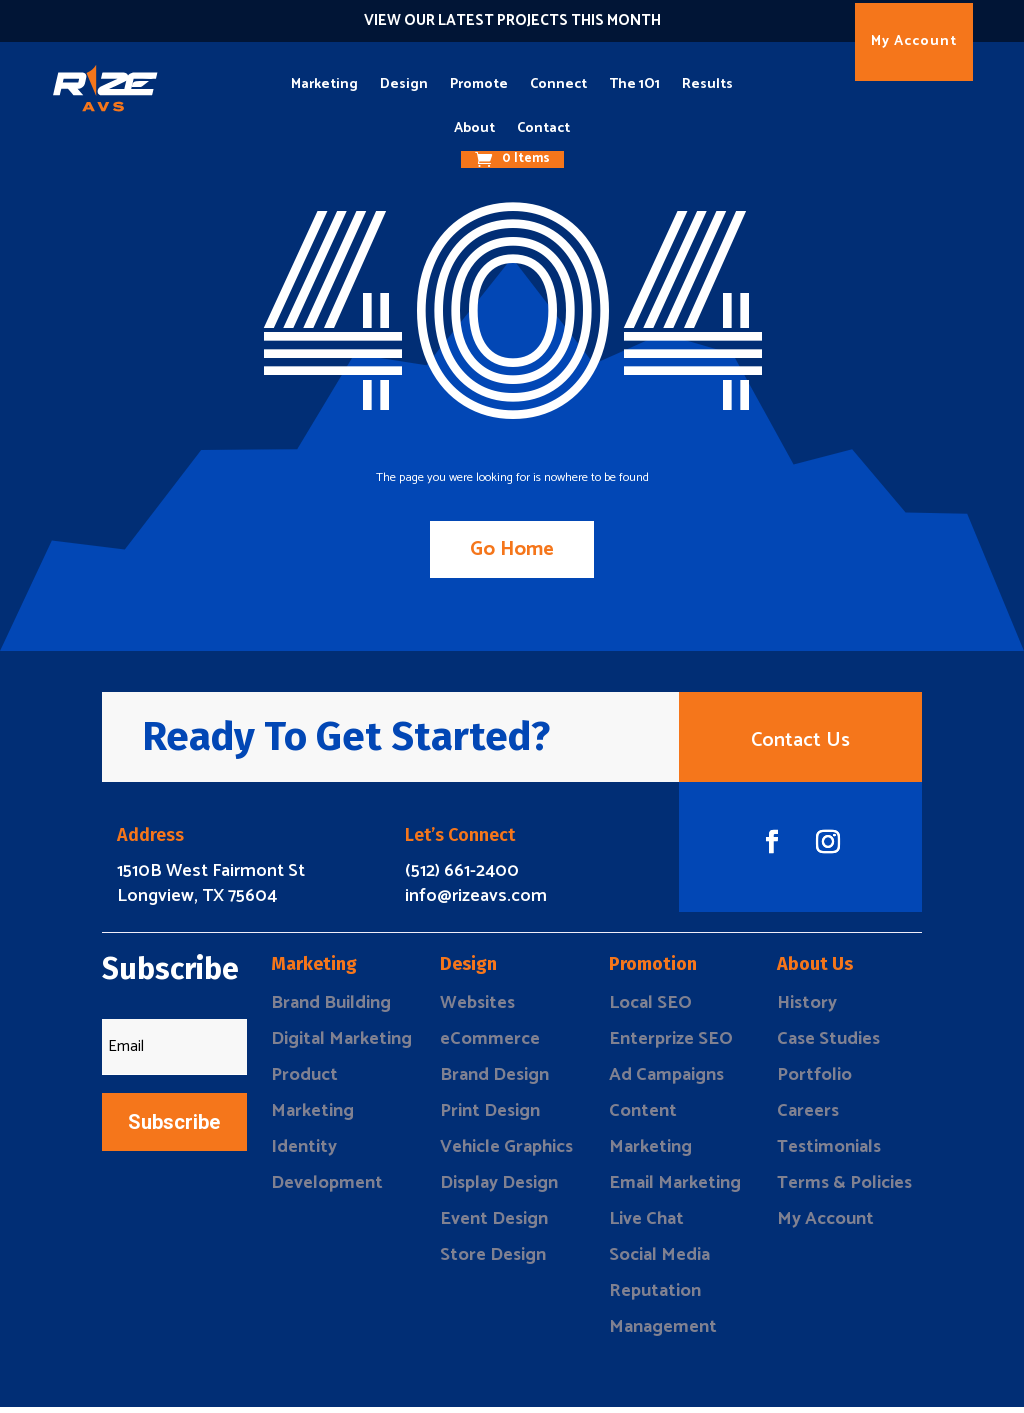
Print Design (490, 1117)
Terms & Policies (844, 1189)
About (474, 128)
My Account (914, 41)
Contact (543, 128)
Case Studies (828, 1045)
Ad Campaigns (666, 1081)
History (807, 1009)
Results (707, 84)
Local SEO (650, 1009)
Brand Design (494, 1081)
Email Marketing (675, 1189)
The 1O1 (634, 84)
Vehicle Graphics (506, 1153)
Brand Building (331, 1009)
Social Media (659, 1261)
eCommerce (490, 1045)
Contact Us (800, 743)
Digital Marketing (341, 1045)
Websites (477, 1009)
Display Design (499, 1189)
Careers (808, 1117)
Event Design (494, 1225)
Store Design (493, 1261)
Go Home (512, 549)
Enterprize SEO (671, 1045)
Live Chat (646, 1225)
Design (404, 84)
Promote (479, 84)
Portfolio (814, 1081)
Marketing (324, 84)
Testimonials (829, 1153)
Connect (558, 84)
